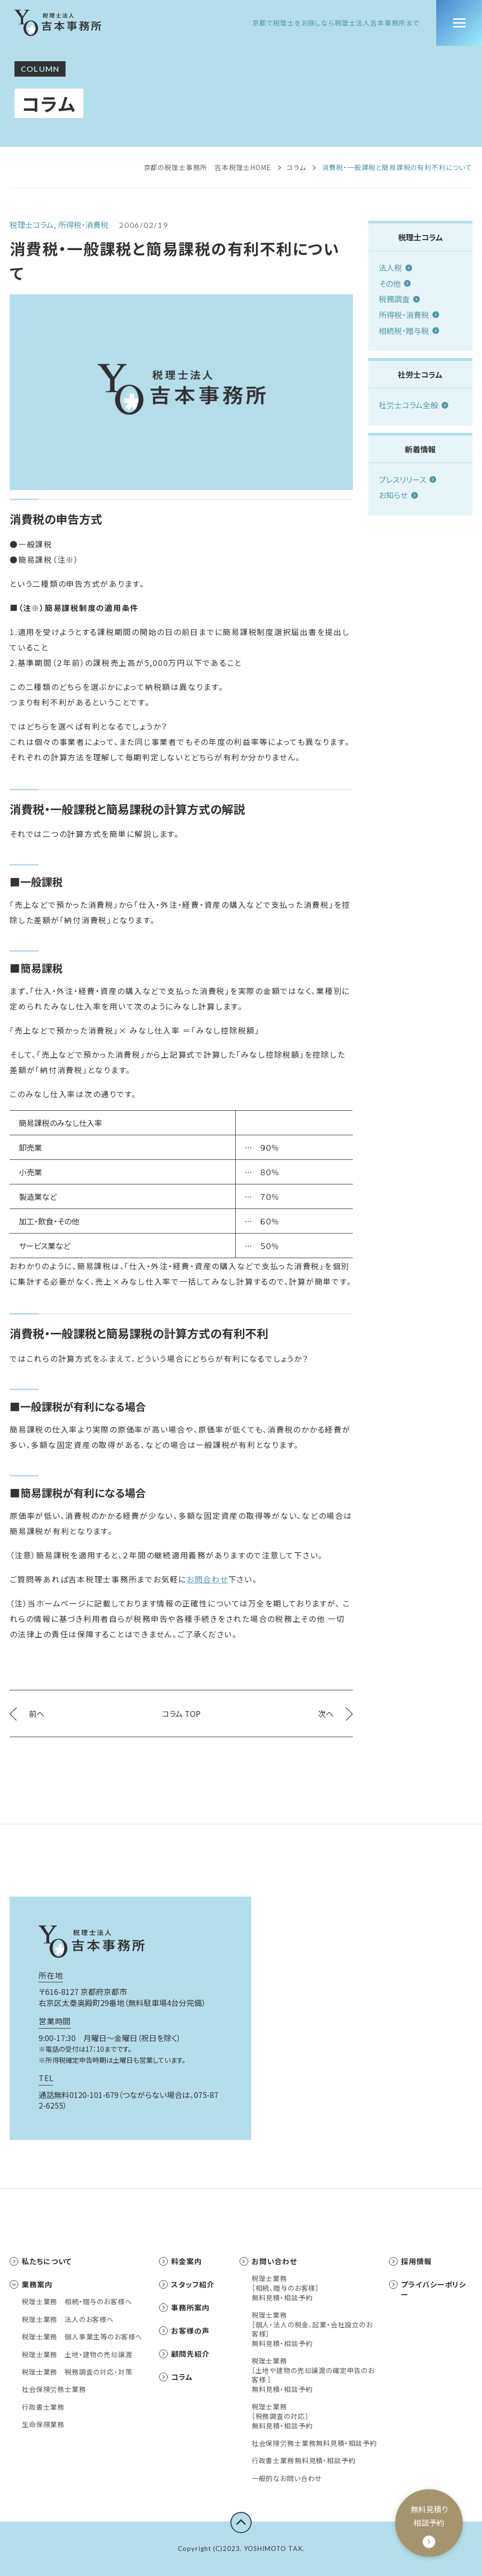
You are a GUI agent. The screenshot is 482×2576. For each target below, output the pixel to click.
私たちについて (41, 2261)
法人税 (395, 267)
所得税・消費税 (409, 314)
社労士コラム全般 (413, 405)
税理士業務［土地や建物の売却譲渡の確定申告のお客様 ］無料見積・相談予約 (313, 2375)
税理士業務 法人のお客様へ (68, 2319)
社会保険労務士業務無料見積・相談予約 (314, 2443)
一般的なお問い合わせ (286, 2478)
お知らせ (398, 495)
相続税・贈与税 (409, 330)
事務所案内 (184, 2307)
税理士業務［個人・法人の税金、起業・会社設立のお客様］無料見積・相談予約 (312, 2329)
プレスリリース (407, 479)
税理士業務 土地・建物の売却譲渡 (77, 2354)
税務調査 (399, 299)
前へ (27, 1713)
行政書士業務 (43, 2407)
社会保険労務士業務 (54, 2389)
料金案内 (180, 2261)
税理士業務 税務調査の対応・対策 (77, 2372)
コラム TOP (181, 1713)
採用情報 (410, 2261)
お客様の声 (184, 2330)
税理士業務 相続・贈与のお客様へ (77, 2301)
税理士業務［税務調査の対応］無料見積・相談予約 (282, 2416)
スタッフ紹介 (186, 2284)
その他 (395, 283)
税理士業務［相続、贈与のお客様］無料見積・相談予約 (285, 2288)
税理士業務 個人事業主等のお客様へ (82, 2336)
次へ (335, 1713)
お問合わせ (207, 1579)
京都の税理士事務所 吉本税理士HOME (207, 167)
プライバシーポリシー (427, 2289)
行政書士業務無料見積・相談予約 (304, 2460)
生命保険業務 (43, 2424)
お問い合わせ (268, 2261)
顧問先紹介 (184, 2354)
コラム (297, 167)
